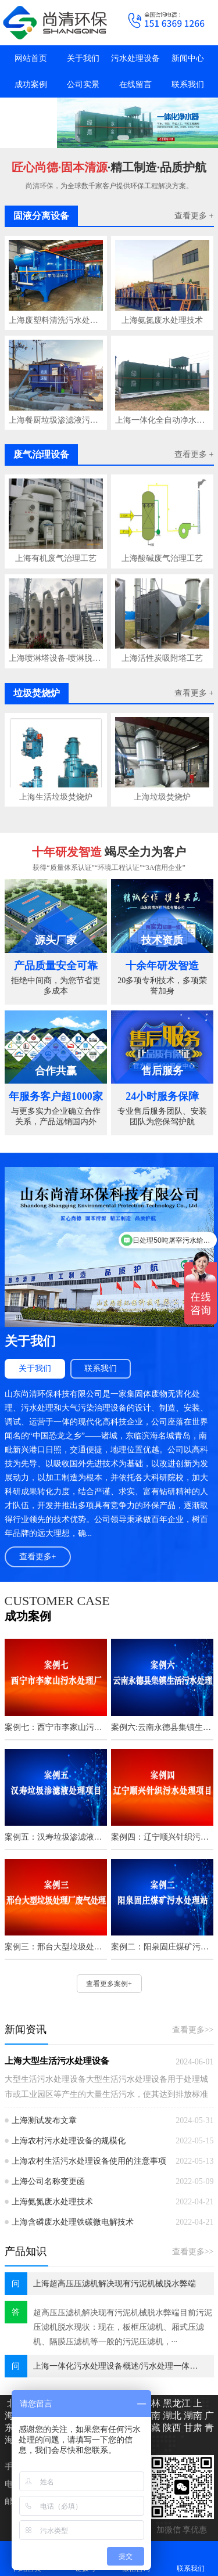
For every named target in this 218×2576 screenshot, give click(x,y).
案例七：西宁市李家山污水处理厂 (56, 1727)
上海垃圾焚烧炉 (162, 797)
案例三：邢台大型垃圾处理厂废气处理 (56, 1946)
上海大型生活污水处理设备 (57, 2061)
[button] (110, 137)
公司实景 (83, 84)
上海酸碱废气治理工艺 (162, 558)
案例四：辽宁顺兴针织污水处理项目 (162, 1837)
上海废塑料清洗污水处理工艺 (56, 320)
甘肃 (191, 2428)
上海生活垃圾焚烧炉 (55, 797)
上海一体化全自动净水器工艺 (162, 420)
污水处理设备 (135, 58)
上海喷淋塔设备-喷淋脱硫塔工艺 (56, 658)
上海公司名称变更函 (48, 2181)
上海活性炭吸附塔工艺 (162, 658)
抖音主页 (31, 110)
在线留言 (135, 84)
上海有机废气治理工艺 (56, 558)
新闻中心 (187, 58)
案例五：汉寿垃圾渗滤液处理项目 (56, 1837)
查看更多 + (193, 215)
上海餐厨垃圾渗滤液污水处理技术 (56, 420)
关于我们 (83, 58)
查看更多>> (193, 2029)
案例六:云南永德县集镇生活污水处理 (162, 1727)
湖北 (170, 2415)
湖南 (191, 2415)
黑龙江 (175, 2403)
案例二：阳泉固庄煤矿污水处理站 (162, 1946)
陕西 (170, 2428)
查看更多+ (37, 1556)
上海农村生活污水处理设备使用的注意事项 (89, 2161)
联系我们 (187, 84)
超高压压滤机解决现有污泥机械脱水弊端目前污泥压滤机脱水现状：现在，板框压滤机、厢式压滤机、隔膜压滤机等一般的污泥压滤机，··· (122, 2327)
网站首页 (31, 58)
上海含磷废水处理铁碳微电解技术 (73, 2222)
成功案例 (31, 84)
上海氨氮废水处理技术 (162, 320)
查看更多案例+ (109, 1984)
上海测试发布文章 (44, 2120)
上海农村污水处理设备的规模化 (69, 2140)
